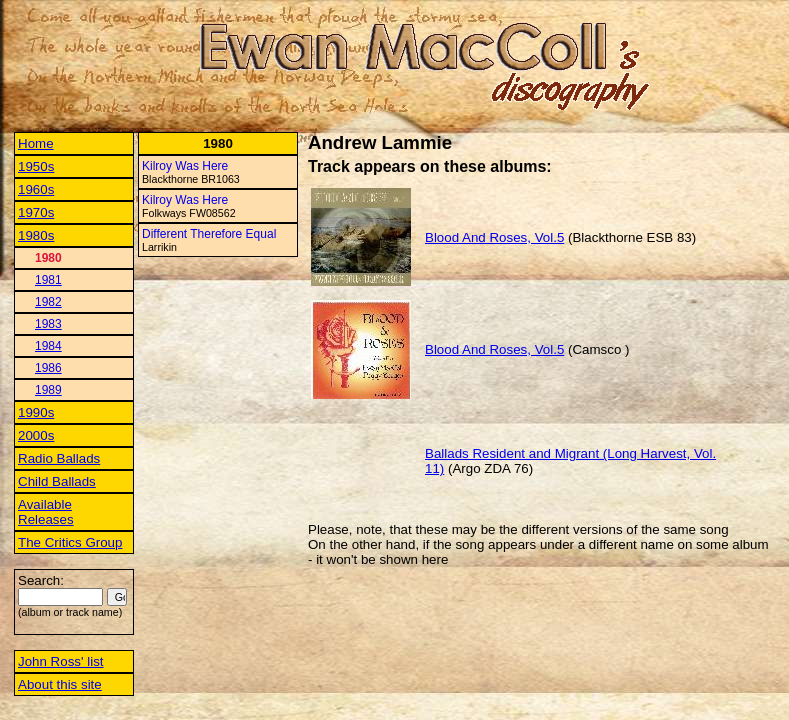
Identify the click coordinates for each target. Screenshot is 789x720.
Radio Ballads (59, 458)
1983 (48, 324)
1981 (48, 280)
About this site (60, 684)
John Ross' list (61, 661)
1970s (36, 212)
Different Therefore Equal (209, 234)
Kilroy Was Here (185, 166)
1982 (48, 302)
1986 (48, 368)
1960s (36, 189)
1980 (48, 258)
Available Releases (46, 512)
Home (36, 143)
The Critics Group (70, 542)
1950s (36, 166)
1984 (48, 346)
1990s (36, 412)
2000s (36, 435)
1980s (36, 235)
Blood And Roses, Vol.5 (494, 237)
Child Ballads (57, 481)
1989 (48, 390)
